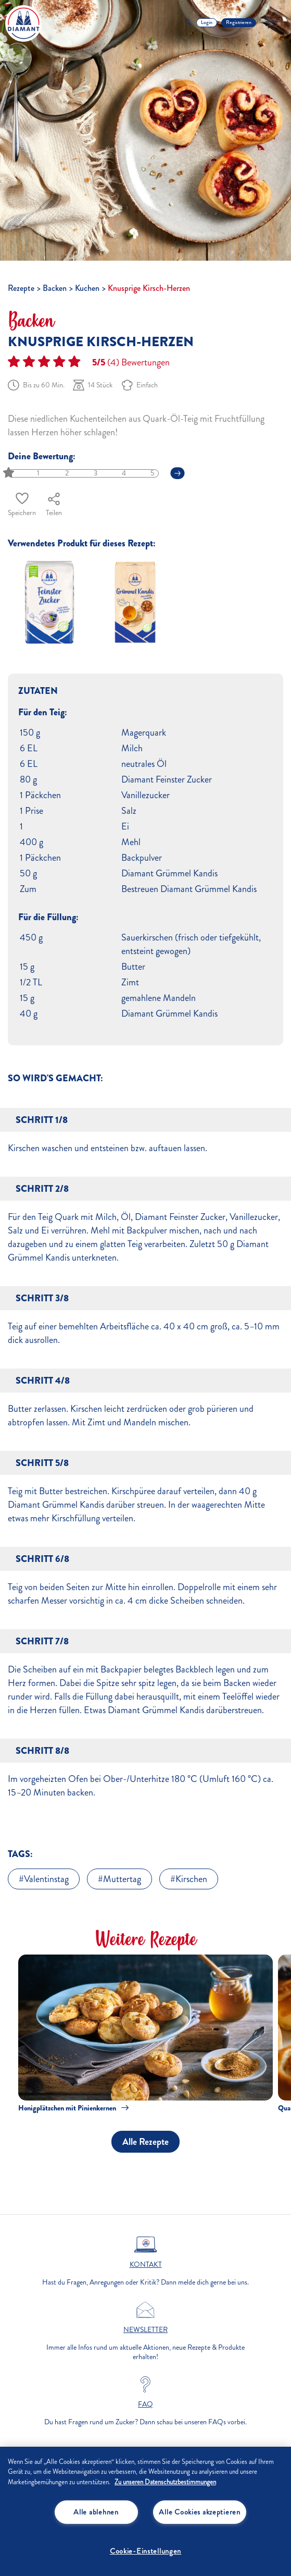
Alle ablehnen (95, 2512)
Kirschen (191, 1879)
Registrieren (238, 22)
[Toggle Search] (188, 22)
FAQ (145, 2404)
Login (206, 22)
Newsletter (145, 2330)
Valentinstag (46, 1879)
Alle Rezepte (145, 2141)
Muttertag (122, 1879)
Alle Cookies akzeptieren (199, 2512)
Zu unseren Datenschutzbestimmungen (165, 2482)
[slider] (9, 473)
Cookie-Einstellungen (145, 2551)
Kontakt (146, 2264)
